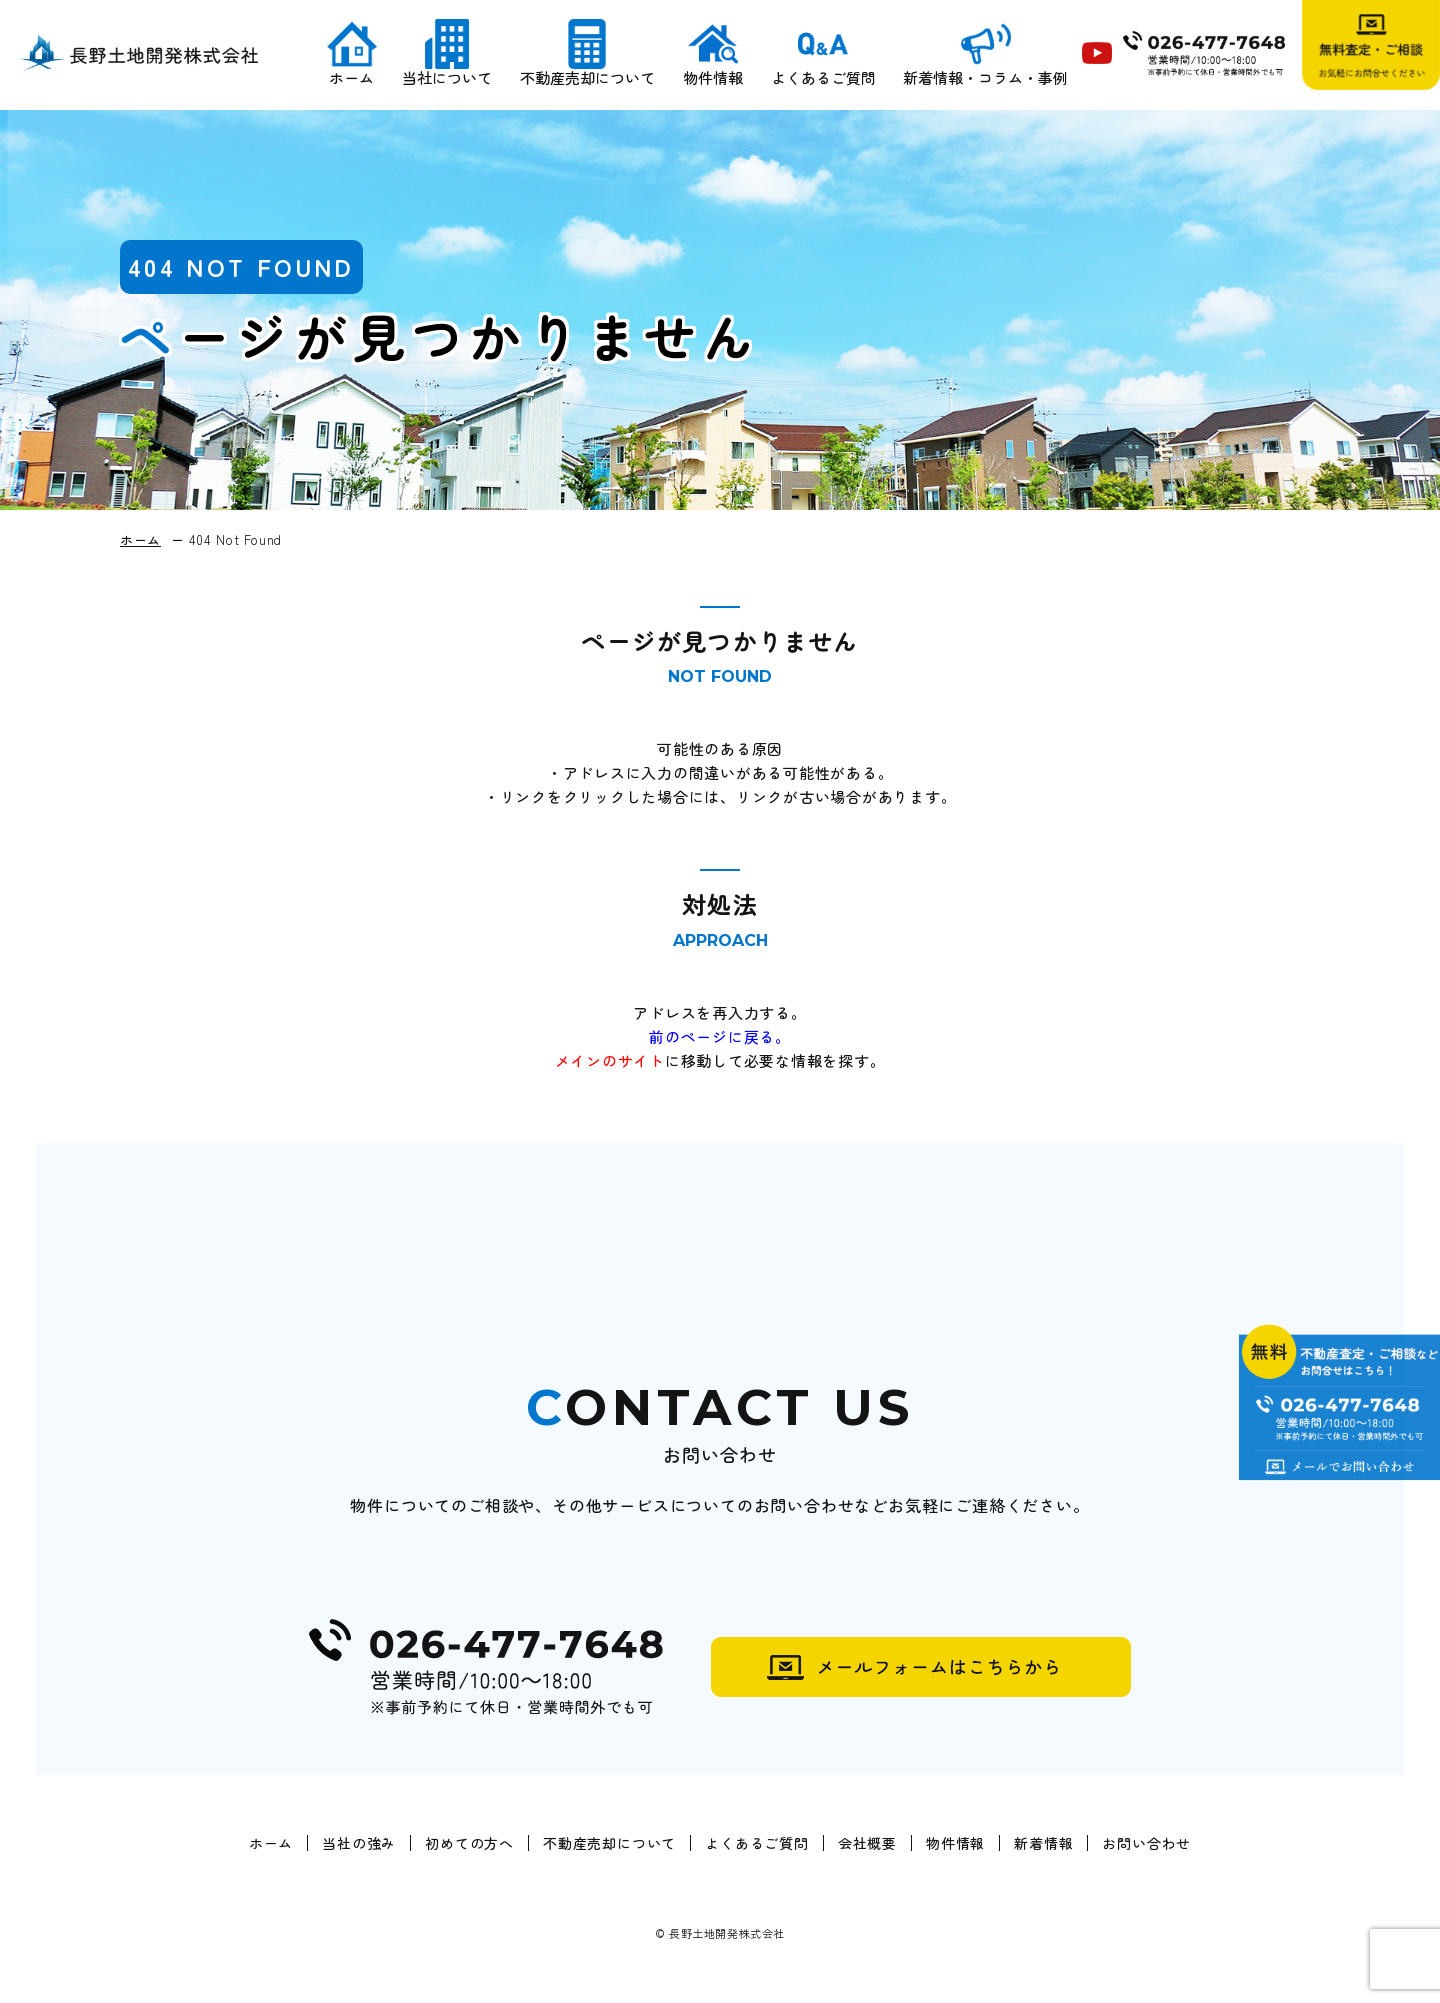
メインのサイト (610, 1060)
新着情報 (1043, 1843)
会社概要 (867, 1843)
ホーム (350, 80)
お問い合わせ (1146, 1843)
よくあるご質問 (822, 80)
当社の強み (359, 1843)
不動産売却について (586, 80)
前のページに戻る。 (720, 1036)
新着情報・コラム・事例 (985, 80)
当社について (446, 80)
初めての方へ (469, 1843)
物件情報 (712, 80)
